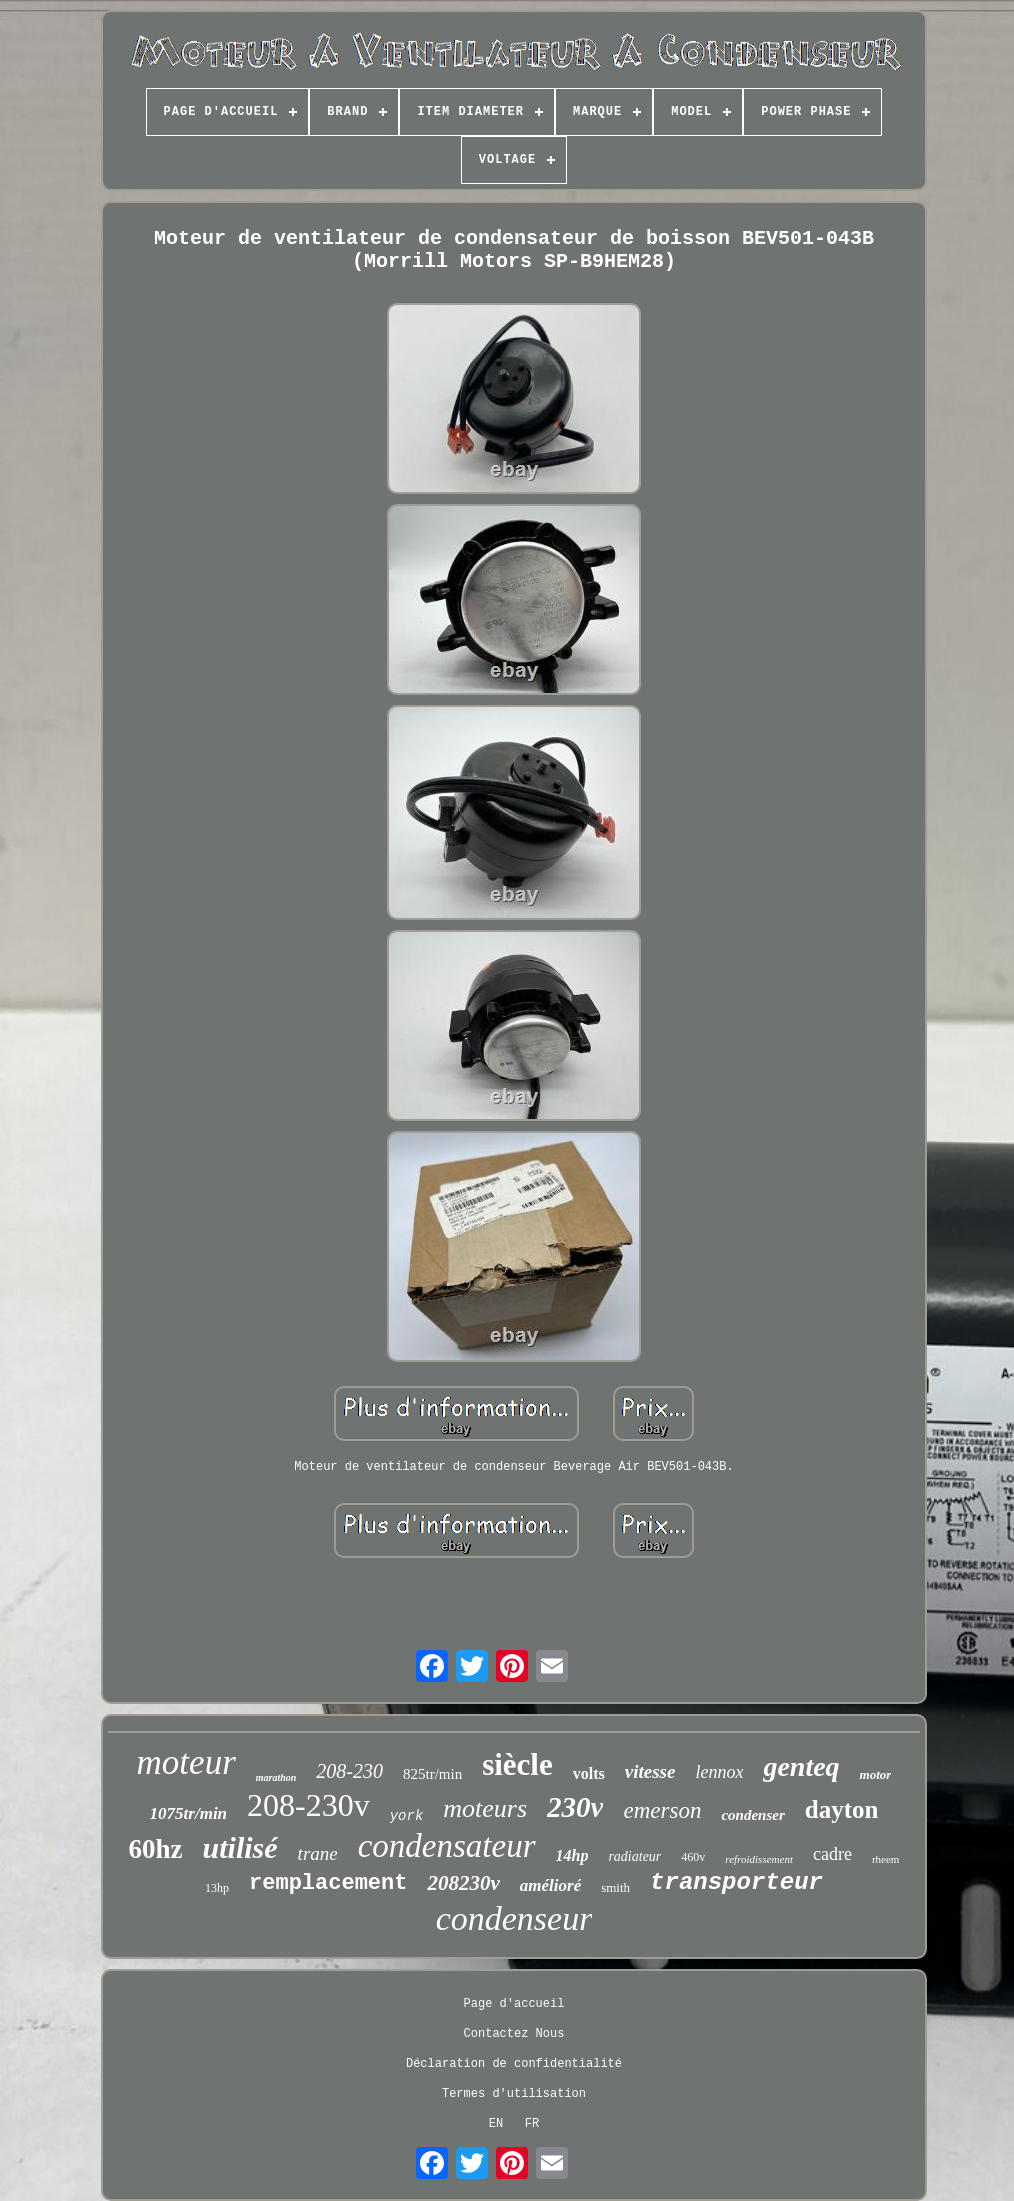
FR (532, 2124)
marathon (276, 1777)
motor (876, 1774)
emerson (662, 1810)
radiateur (634, 1856)
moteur (186, 1762)
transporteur (736, 1882)
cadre (832, 1854)
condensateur (447, 1846)
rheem (885, 1859)
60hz (156, 1849)
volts (589, 1773)
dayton (842, 1809)
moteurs (485, 1808)
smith (615, 1887)
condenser (752, 1815)
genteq (801, 1766)
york (407, 1816)
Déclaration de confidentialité (514, 2064)
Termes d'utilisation (514, 2094)
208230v (463, 1883)
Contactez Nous (514, 2034)
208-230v (308, 1805)
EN (496, 2124)
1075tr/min (188, 1813)
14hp (572, 1855)
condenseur (514, 1918)
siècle (517, 1764)
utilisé (240, 1847)
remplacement (328, 1883)
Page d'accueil (514, 2004)
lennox (719, 1772)
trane (318, 1853)
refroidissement (759, 1859)
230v (575, 1807)
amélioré (550, 1885)
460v (693, 1857)
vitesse (650, 1771)
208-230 (349, 1771)
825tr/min (432, 1774)
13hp (217, 1888)
